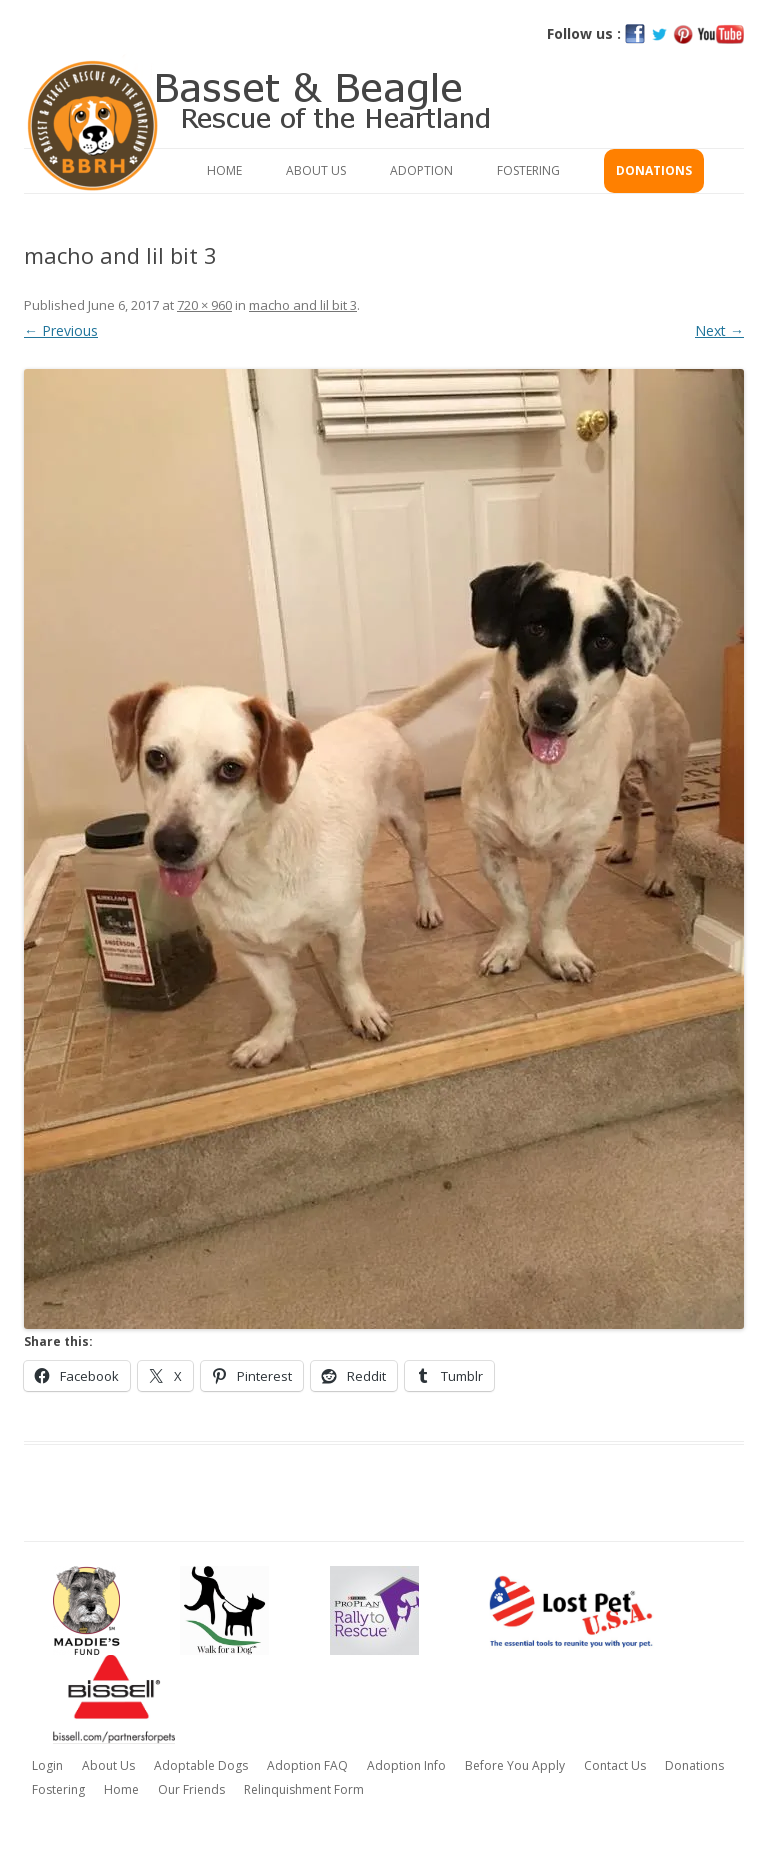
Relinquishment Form (304, 1789)
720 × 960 (204, 305)
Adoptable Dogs (201, 1765)
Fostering (528, 170)
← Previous (61, 330)
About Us (316, 170)
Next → (719, 330)
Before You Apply (515, 1765)
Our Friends (191, 1789)
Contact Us (615, 1765)
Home (224, 170)
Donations (654, 170)
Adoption (421, 170)
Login (47, 1765)
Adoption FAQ (307, 1765)
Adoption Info (406, 1765)
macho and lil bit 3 (303, 305)
